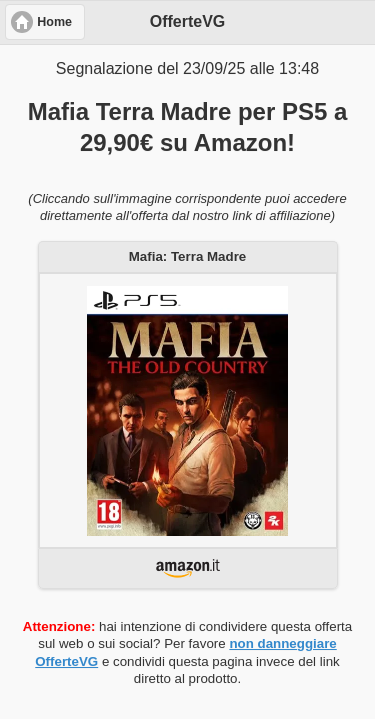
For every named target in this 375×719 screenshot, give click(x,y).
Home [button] (54, 22)
